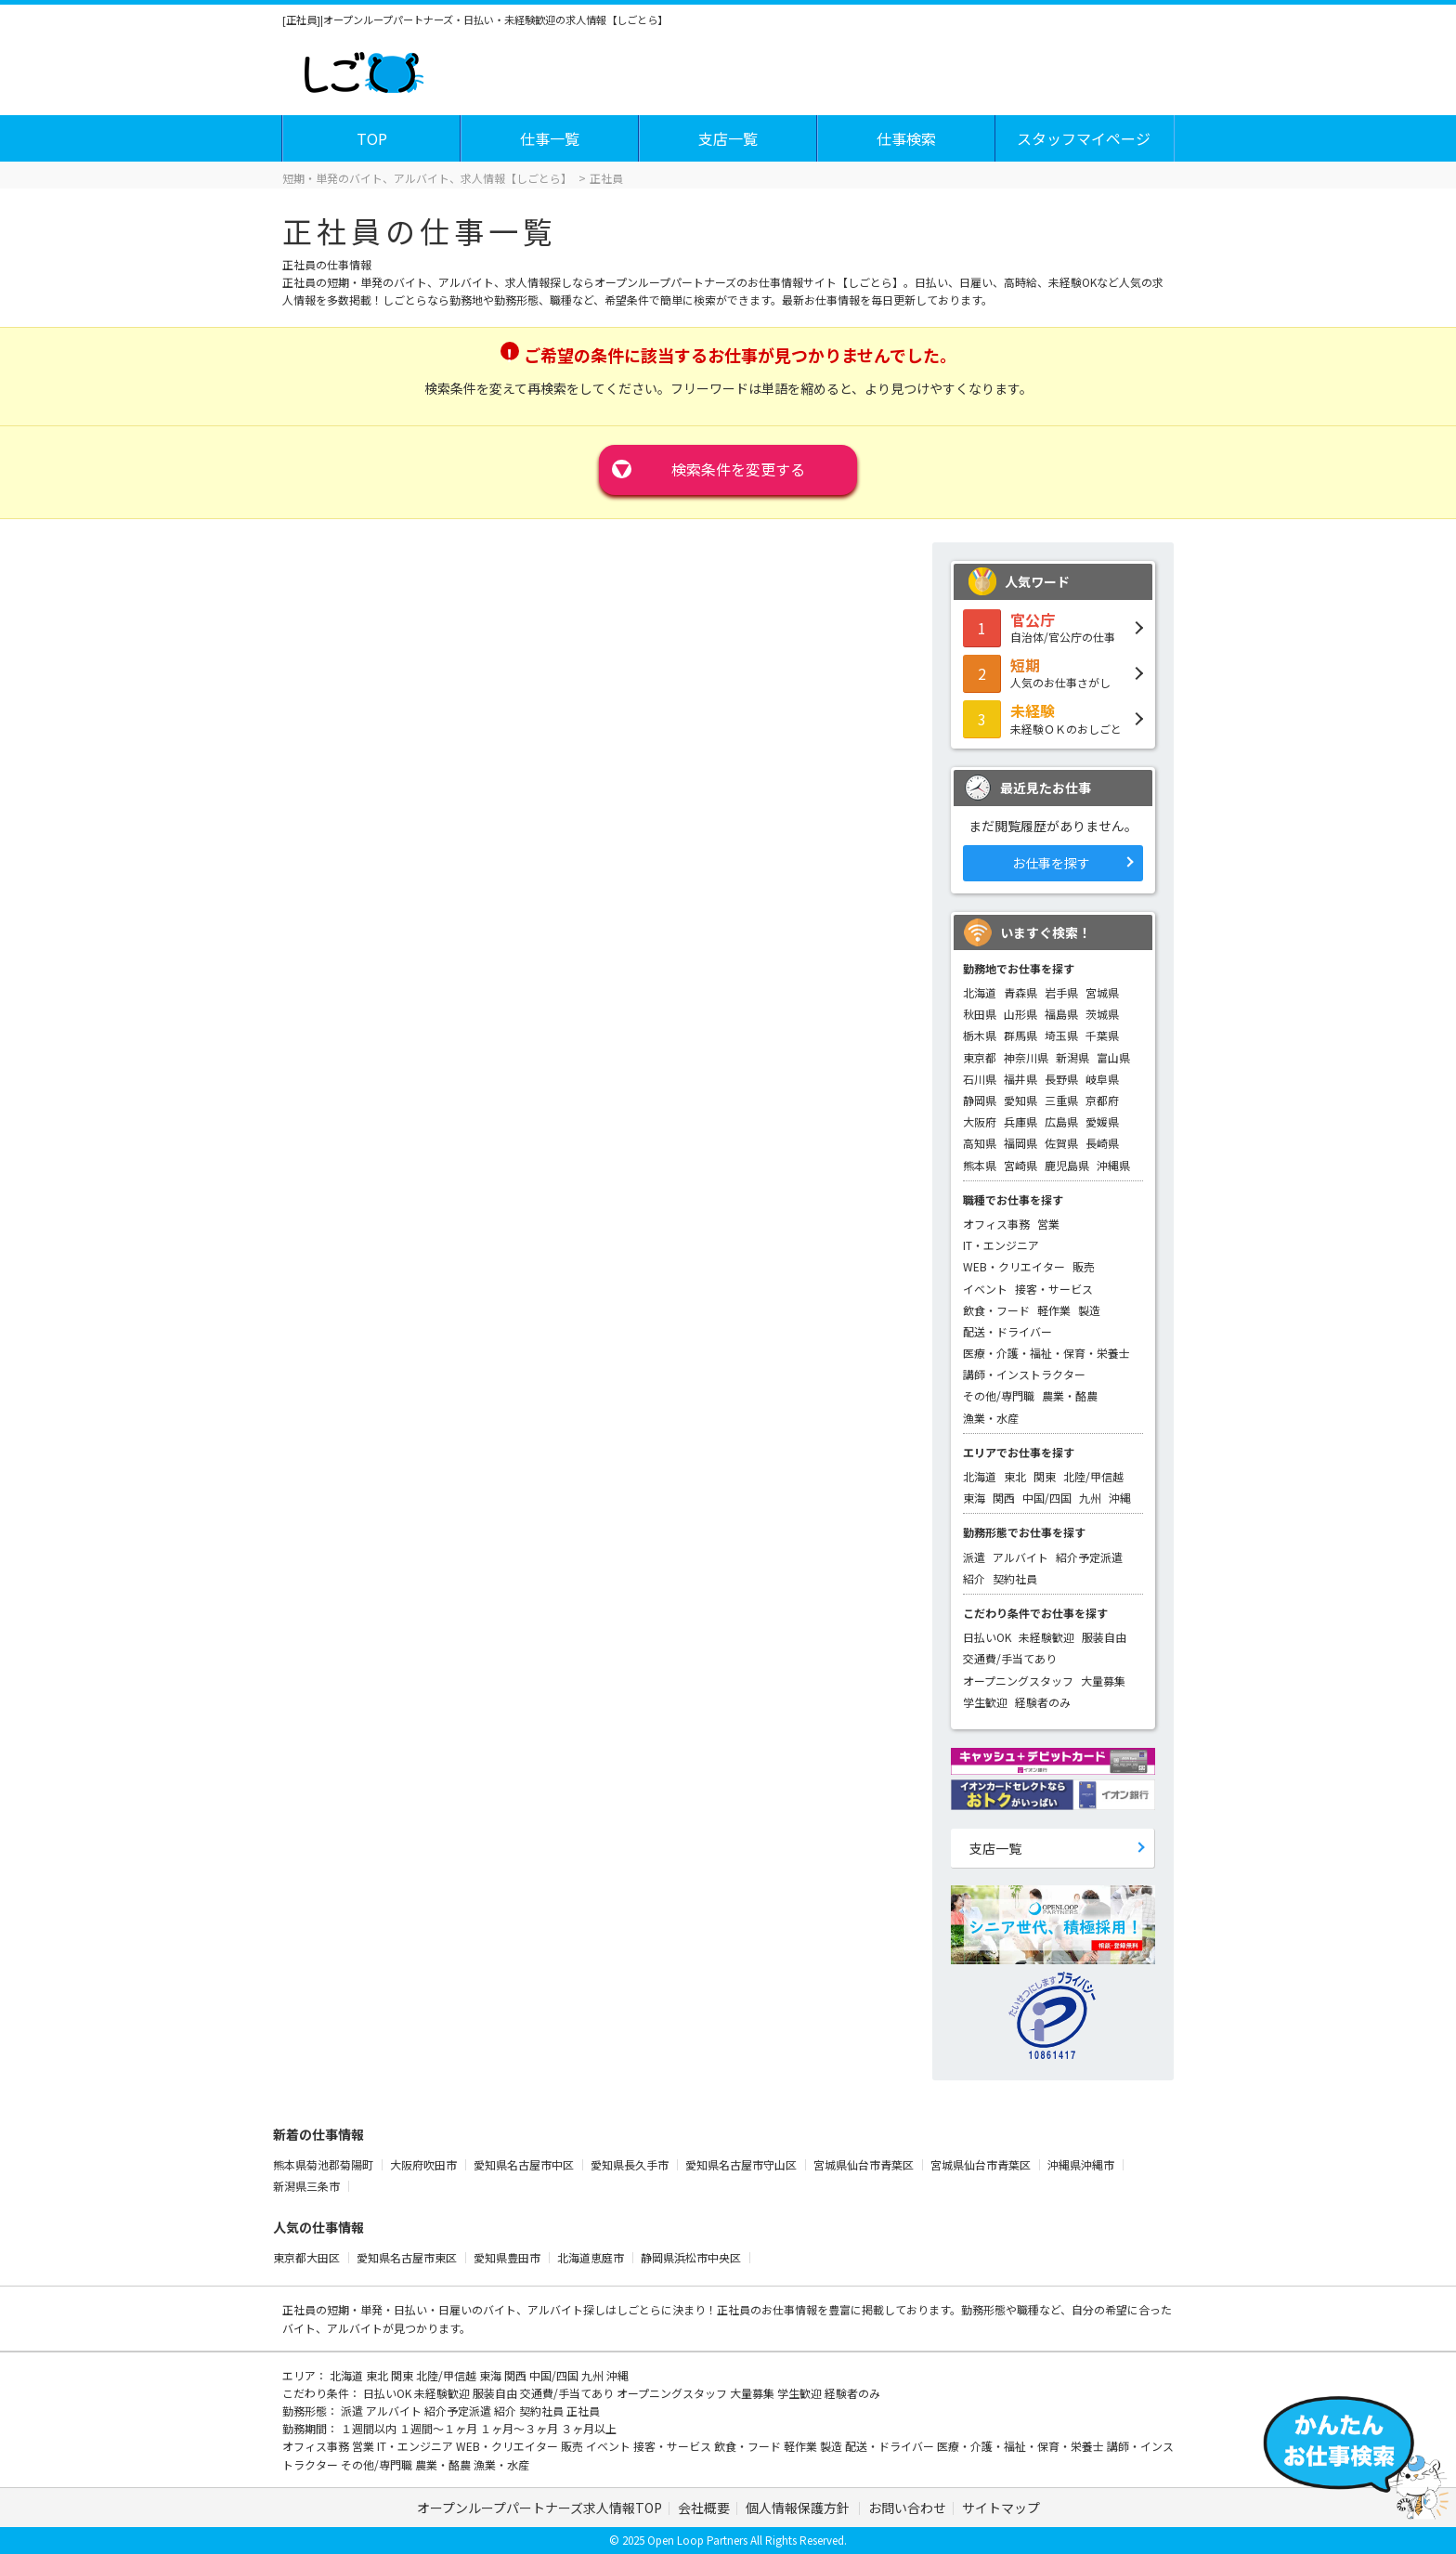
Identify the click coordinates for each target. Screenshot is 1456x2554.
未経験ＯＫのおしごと (1053, 718)
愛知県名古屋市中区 (525, 2164)
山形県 (1020, 1014)
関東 (1045, 1476)
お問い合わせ (907, 2507)
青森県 (1020, 992)
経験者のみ (1043, 1702)
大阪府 (979, 1121)
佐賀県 (1061, 1143)
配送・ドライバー (1007, 1331)
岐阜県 (1102, 1079)
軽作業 (1054, 1310)
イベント (985, 1289)
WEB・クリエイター (1014, 1266)
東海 (974, 1497)
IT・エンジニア (1001, 1245)
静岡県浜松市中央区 (692, 2257)
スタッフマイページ (1083, 138)
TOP (372, 138)
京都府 (1102, 1100)
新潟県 (1072, 1057)
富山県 (1113, 1057)
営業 (1048, 1223)
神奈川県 (1026, 1057)
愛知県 (1020, 1100)
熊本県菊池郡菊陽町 (324, 2164)
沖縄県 (1113, 1165)
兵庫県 (1020, 1121)
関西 (1004, 1497)
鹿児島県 (1067, 1165)
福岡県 (1020, 1143)
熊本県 (979, 1165)
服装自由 (1104, 1637)
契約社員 (1015, 1578)
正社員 (583, 2410)
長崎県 (1102, 1143)
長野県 (1061, 1079)
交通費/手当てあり (1010, 1658)
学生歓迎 (985, 1702)
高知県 (979, 1143)
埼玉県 (1061, 1035)
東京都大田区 (308, 2257)
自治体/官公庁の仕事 (1053, 627)
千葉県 (1102, 1035)
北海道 (979, 992)
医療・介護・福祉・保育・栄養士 (1046, 1353)
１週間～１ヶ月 (439, 2428)
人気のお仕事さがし (1053, 672)
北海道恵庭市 (592, 2257)
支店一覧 (728, 138)
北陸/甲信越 (1093, 1476)
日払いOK (987, 1637)
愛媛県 (1102, 1121)
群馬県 (1020, 1035)
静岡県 (979, 1100)
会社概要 (704, 2507)
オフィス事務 (996, 1223)
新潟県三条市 (308, 2186)
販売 (1083, 1266)
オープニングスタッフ (1018, 1680)
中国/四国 (1047, 1497)
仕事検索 (906, 138)
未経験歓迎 (1046, 1637)
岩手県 (1061, 992)
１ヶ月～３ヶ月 (520, 2428)
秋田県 (979, 1014)
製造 (1089, 1310)
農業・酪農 (1070, 1395)
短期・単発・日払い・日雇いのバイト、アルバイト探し (466, 2309)
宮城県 (1102, 992)
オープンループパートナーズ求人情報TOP (539, 2507)
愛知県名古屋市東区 (408, 2257)
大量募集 (1103, 1680)
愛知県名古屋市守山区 (742, 2164)
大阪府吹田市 (425, 2164)
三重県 (1061, 1100)
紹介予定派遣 (1089, 1557)
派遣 (974, 1557)
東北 (1015, 1476)
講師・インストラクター (1024, 1374)
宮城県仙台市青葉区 (864, 2164)
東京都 (979, 1057)
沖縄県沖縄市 (1082, 2164)
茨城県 (1102, 1014)
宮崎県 (1020, 1165)
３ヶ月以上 (589, 2428)
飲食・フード (996, 1310)
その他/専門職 (998, 1395)
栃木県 (979, 1035)
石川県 (979, 1079)
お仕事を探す (1051, 863)
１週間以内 (370, 2428)
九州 (1090, 1497)
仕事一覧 (549, 138)
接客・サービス (1054, 1289)
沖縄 (1120, 1497)
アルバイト (1020, 1557)
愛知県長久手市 (631, 2164)
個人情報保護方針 (799, 2507)
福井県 (1020, 1079)
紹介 (974, 1578)
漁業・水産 (991, 1418)
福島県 (1061, 1014)
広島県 (1061, 1121)
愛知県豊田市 (508, 2257)
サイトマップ (1001, 2507)
